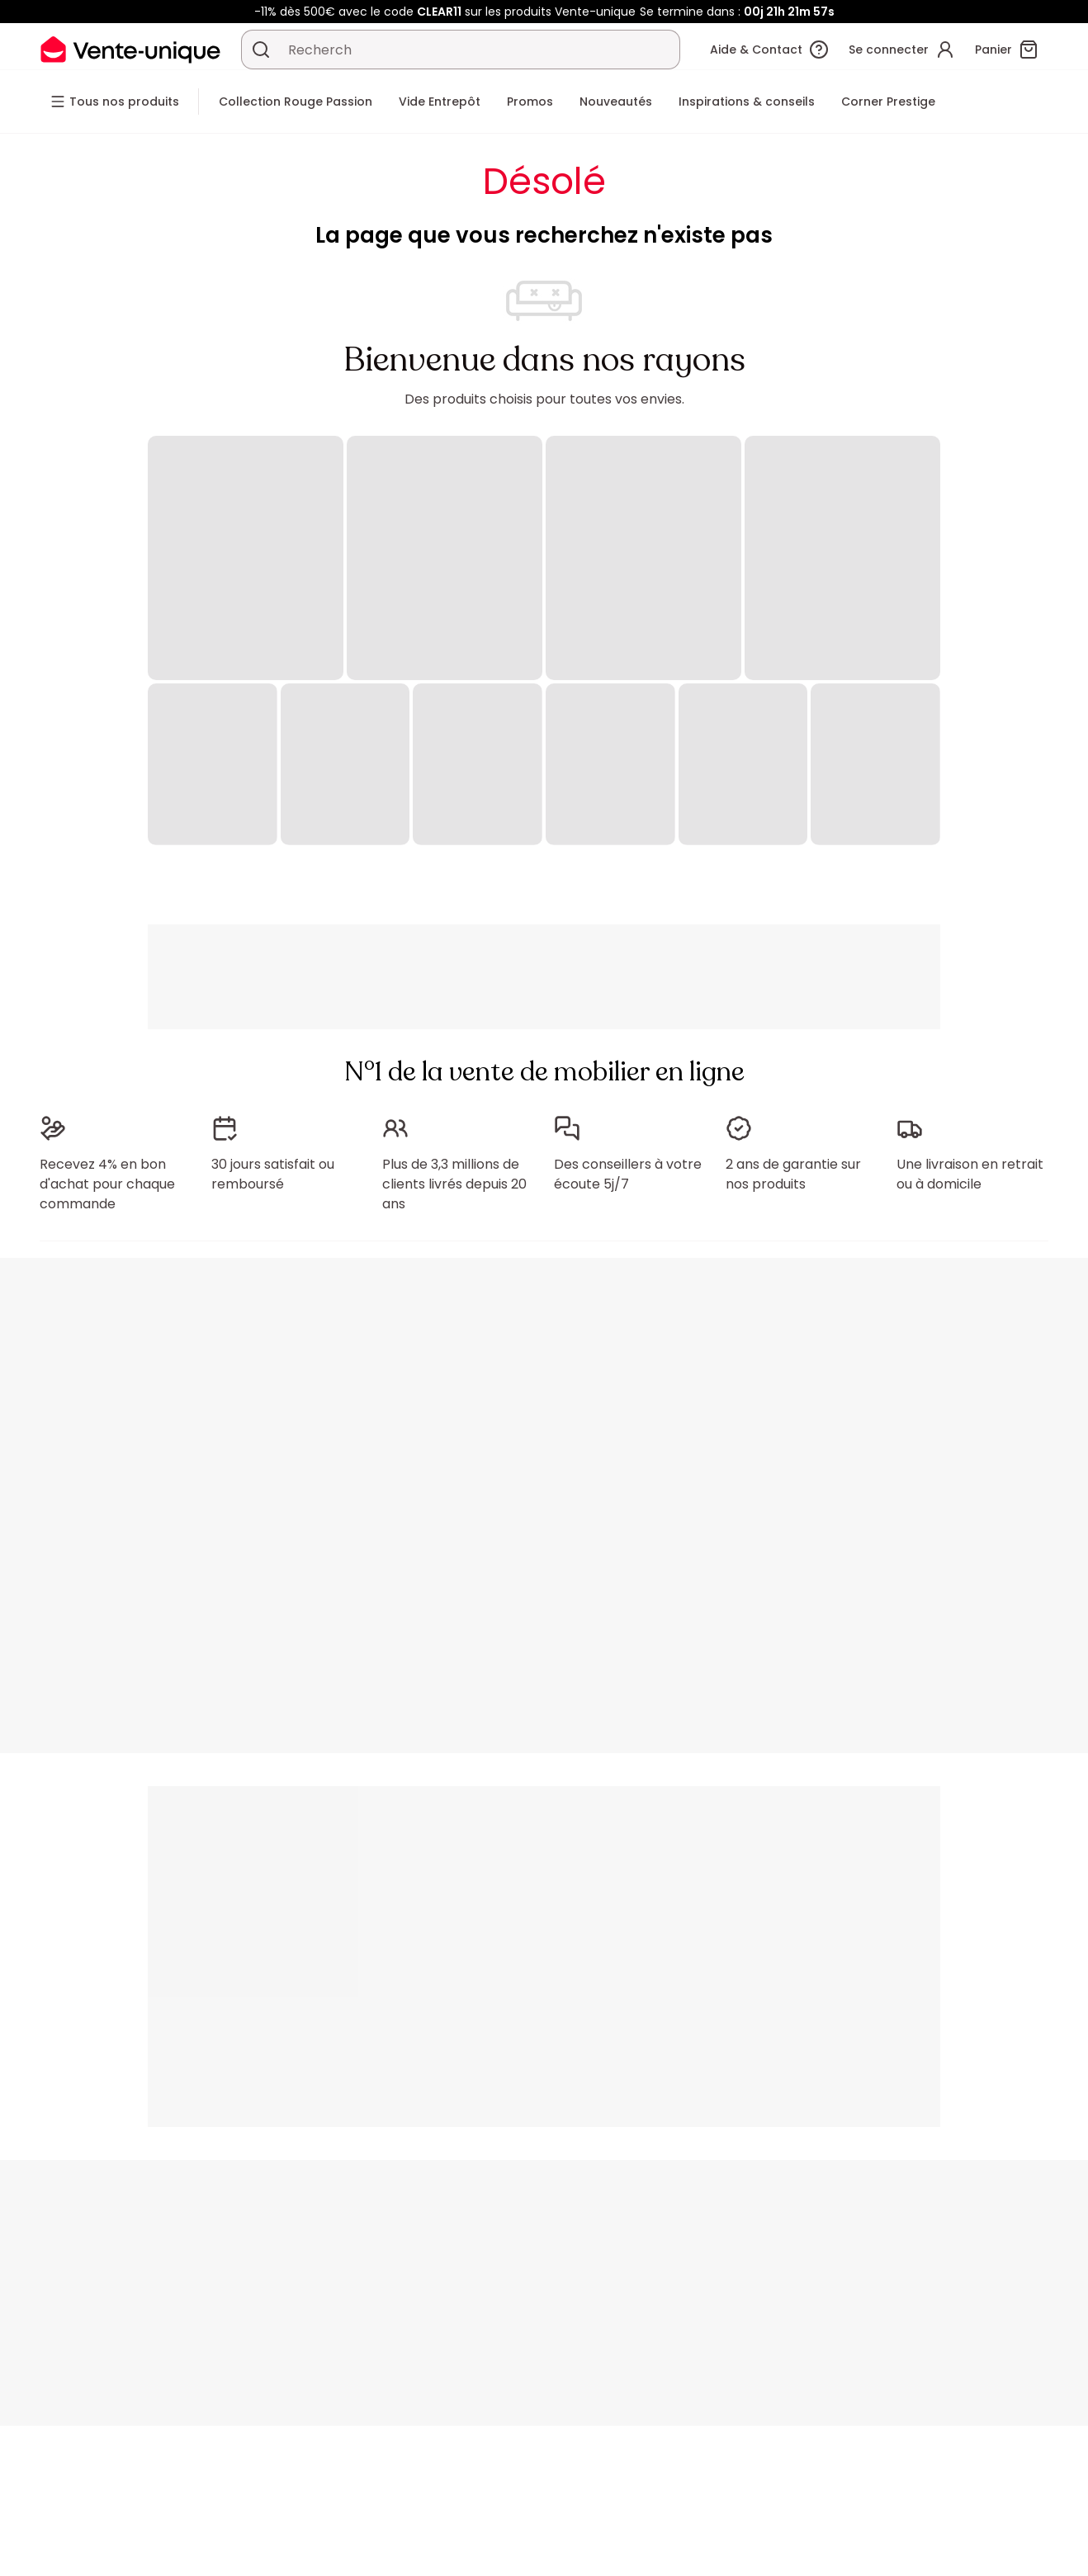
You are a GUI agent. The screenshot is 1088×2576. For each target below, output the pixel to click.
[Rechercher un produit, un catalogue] (261, 49)
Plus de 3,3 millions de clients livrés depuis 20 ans (454, 1184)
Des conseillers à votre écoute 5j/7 (628, 1174)
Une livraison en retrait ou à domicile (969, 1174)
